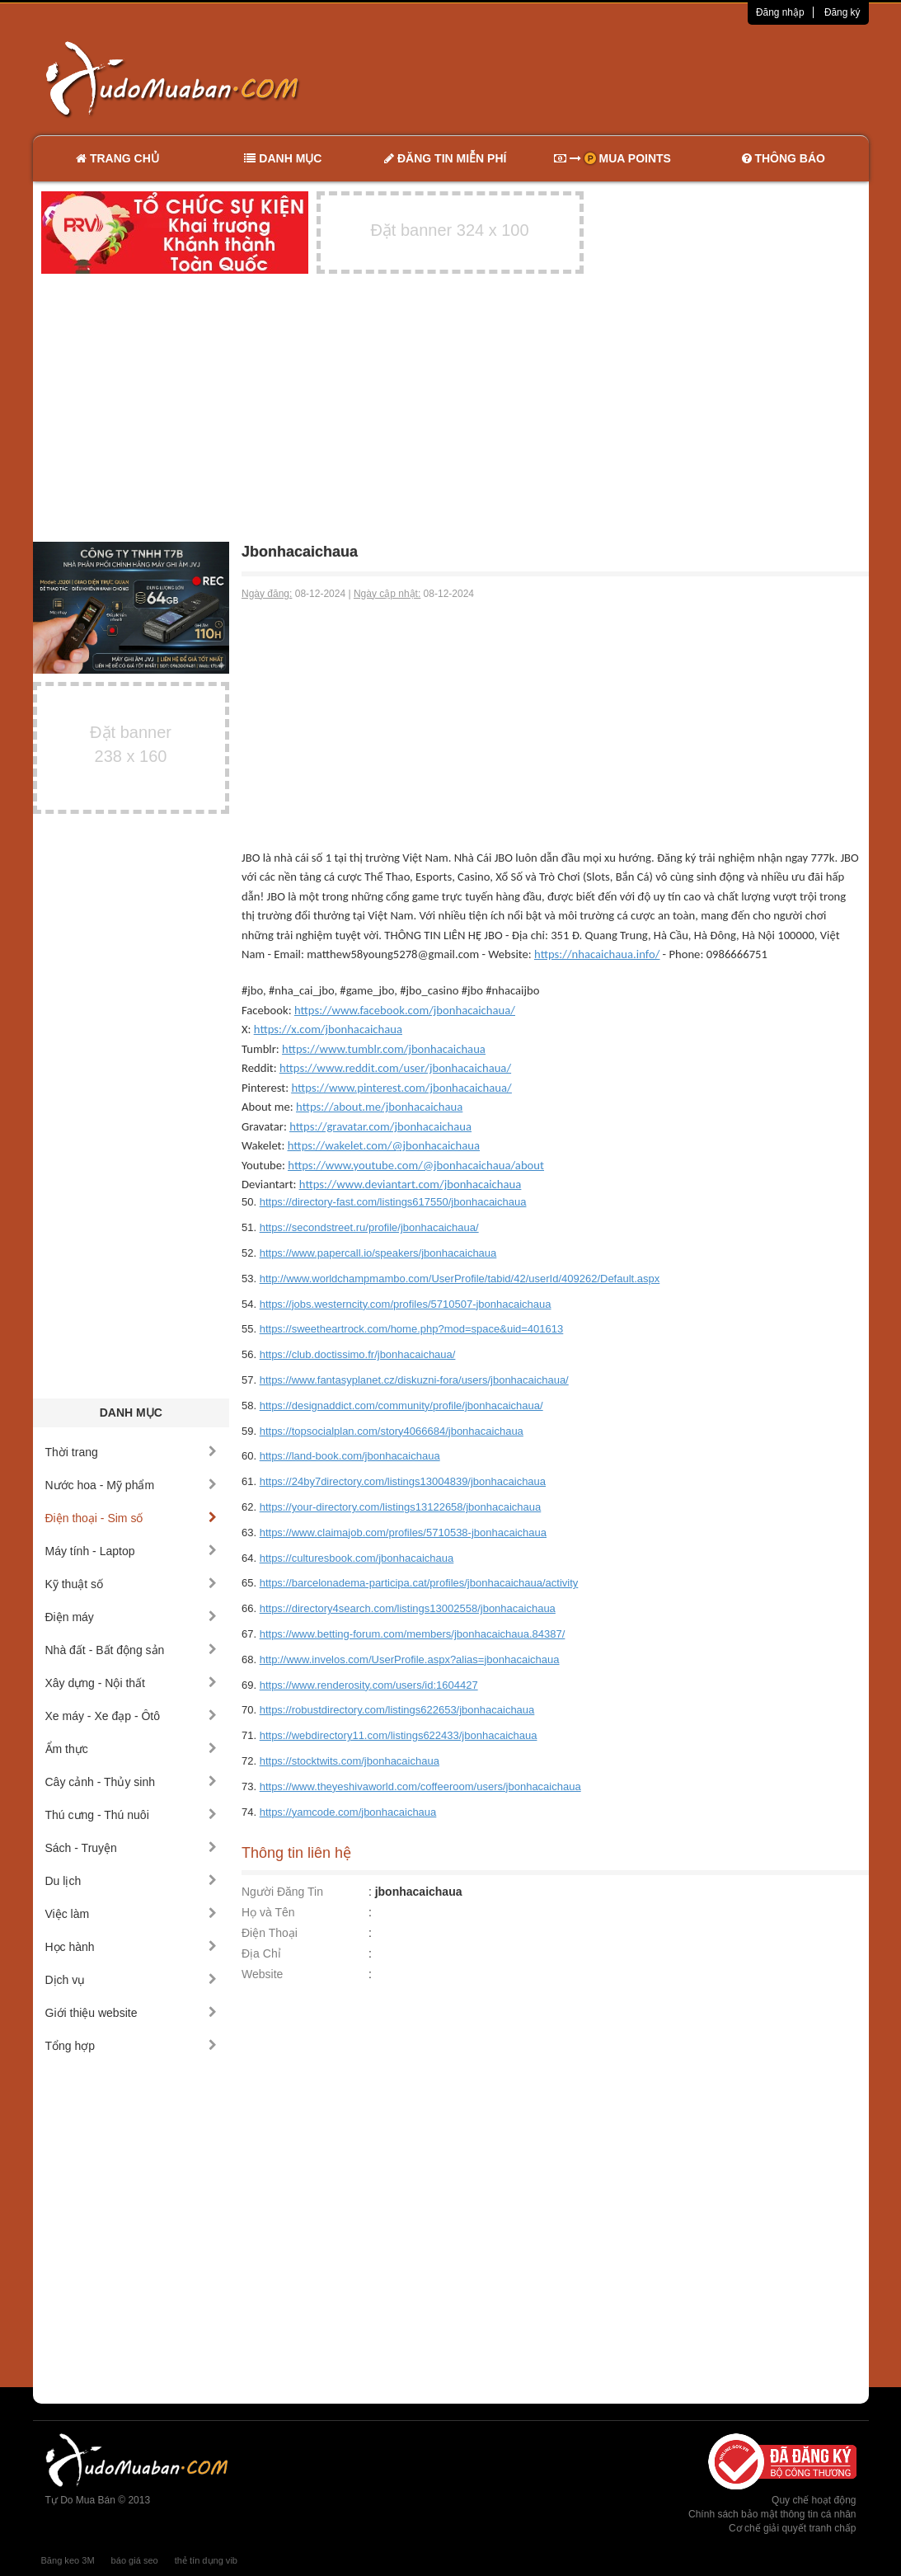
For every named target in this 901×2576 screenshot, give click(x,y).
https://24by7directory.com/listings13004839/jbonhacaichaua (403, 1481)
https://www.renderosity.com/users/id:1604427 (369, 1685)
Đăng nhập (780, 12)
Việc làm (131, 1913)
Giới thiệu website (131, 2012)
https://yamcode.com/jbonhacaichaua (348, 1812)
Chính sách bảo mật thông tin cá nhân (772, 2514)
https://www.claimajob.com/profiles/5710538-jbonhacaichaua (403, 1532)
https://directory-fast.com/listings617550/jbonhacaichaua (393, 1202)
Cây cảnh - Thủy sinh (131, 1782)
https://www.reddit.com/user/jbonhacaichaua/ (395, 1067)
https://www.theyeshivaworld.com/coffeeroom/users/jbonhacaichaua (420, 1786)
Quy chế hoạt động (814, 2500)
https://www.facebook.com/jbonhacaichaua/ (404, 1010)
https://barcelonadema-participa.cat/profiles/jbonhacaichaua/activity (419, 1583)
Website (262, 1974)
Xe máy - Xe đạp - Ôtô (131, 1716)
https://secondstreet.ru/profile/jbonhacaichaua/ (369, 1227)
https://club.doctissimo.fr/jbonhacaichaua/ (358, 1354)
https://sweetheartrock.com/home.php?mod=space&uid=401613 (412, 1329)
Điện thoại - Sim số (131, 1518)
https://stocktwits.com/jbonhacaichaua (349, 1761)
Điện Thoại (270, 1932)
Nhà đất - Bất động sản (131, 1650)
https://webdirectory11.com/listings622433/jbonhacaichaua (398, 1735)
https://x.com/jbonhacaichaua (328, 1029)
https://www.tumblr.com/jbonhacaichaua (384, 1048)
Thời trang (131, 1452)
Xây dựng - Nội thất (131, 1683)
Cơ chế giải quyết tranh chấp (792, 2528)
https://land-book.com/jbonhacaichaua (350, 1456)
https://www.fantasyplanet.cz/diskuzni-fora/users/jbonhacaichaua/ (414, 1380)
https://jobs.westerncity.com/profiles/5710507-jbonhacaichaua (405, 1304)
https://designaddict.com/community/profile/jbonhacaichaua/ (401, 1405)
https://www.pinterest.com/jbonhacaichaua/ (401, 1087)
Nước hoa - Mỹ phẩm (131, 1485)
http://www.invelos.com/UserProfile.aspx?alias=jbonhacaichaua (410, 1659)
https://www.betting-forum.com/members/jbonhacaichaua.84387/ (412, 1634)
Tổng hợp (131, 2045)
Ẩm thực (131, 1749)
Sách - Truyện (131, 1847)
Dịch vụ (131, 1979)
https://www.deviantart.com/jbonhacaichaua (410, 1184)
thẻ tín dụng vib (206, 2560)
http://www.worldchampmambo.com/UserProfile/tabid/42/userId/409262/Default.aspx (460, 1278)
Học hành (131, 1946)
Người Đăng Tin (282, 1891)
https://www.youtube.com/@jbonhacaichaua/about (416, 1165)
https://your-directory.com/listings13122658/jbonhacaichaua (401, 1507)
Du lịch (131, 1880)
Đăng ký (842, 12)
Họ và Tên (268, 1912)
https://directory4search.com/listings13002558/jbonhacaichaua (408, 1608)
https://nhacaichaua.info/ (596, 954)
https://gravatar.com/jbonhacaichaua (380, 1126)
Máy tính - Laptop (131, 1551)
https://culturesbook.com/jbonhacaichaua (357, 1558)
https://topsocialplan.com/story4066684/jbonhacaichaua (391, 1431)
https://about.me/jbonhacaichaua (379, 1106)
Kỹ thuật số (131, 1584)
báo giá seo (134, 2560)
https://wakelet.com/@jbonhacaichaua (384, 1145)
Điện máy (131, 1617)
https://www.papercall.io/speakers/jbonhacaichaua (378, 1253)
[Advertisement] (624, 78)
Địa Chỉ (261, 1953)
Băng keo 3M (68, 2560)
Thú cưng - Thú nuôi (131, 1815)
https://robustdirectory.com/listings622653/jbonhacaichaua (397, 1710)
